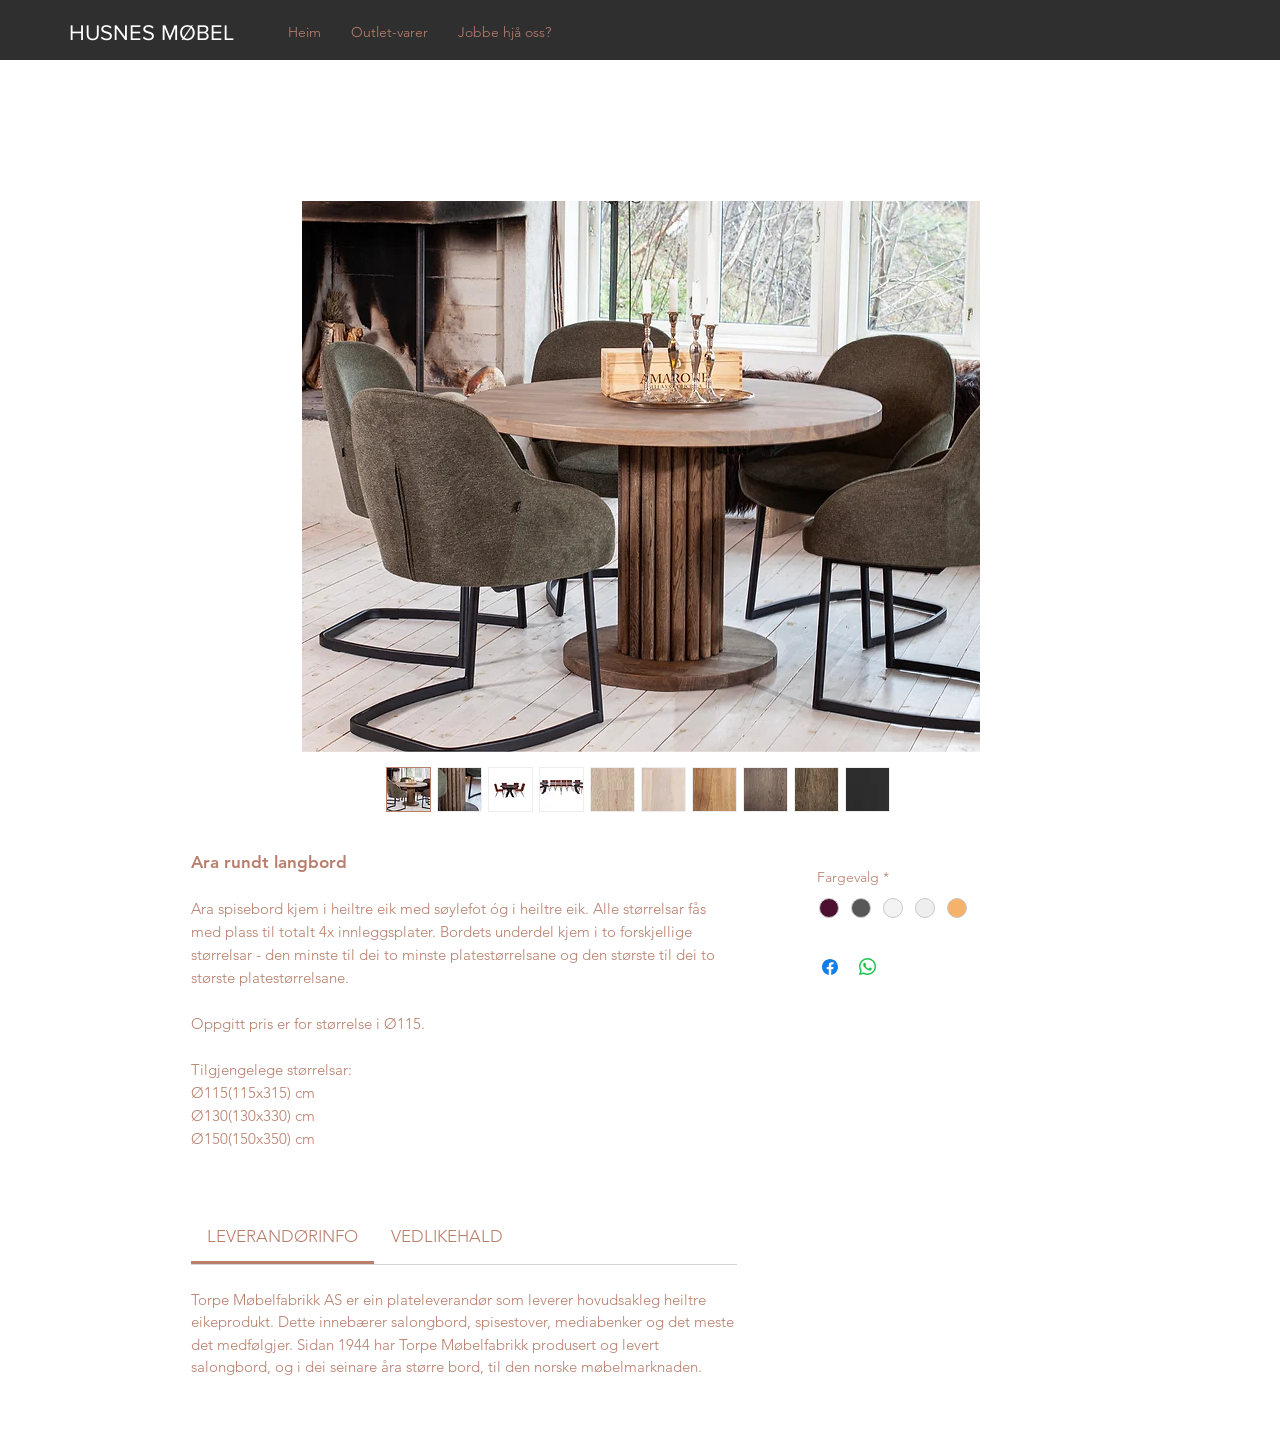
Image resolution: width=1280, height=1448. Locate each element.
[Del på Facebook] (830, 967)
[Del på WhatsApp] (868, 967)
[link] (282, 1236)
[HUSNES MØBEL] (161, 33)
